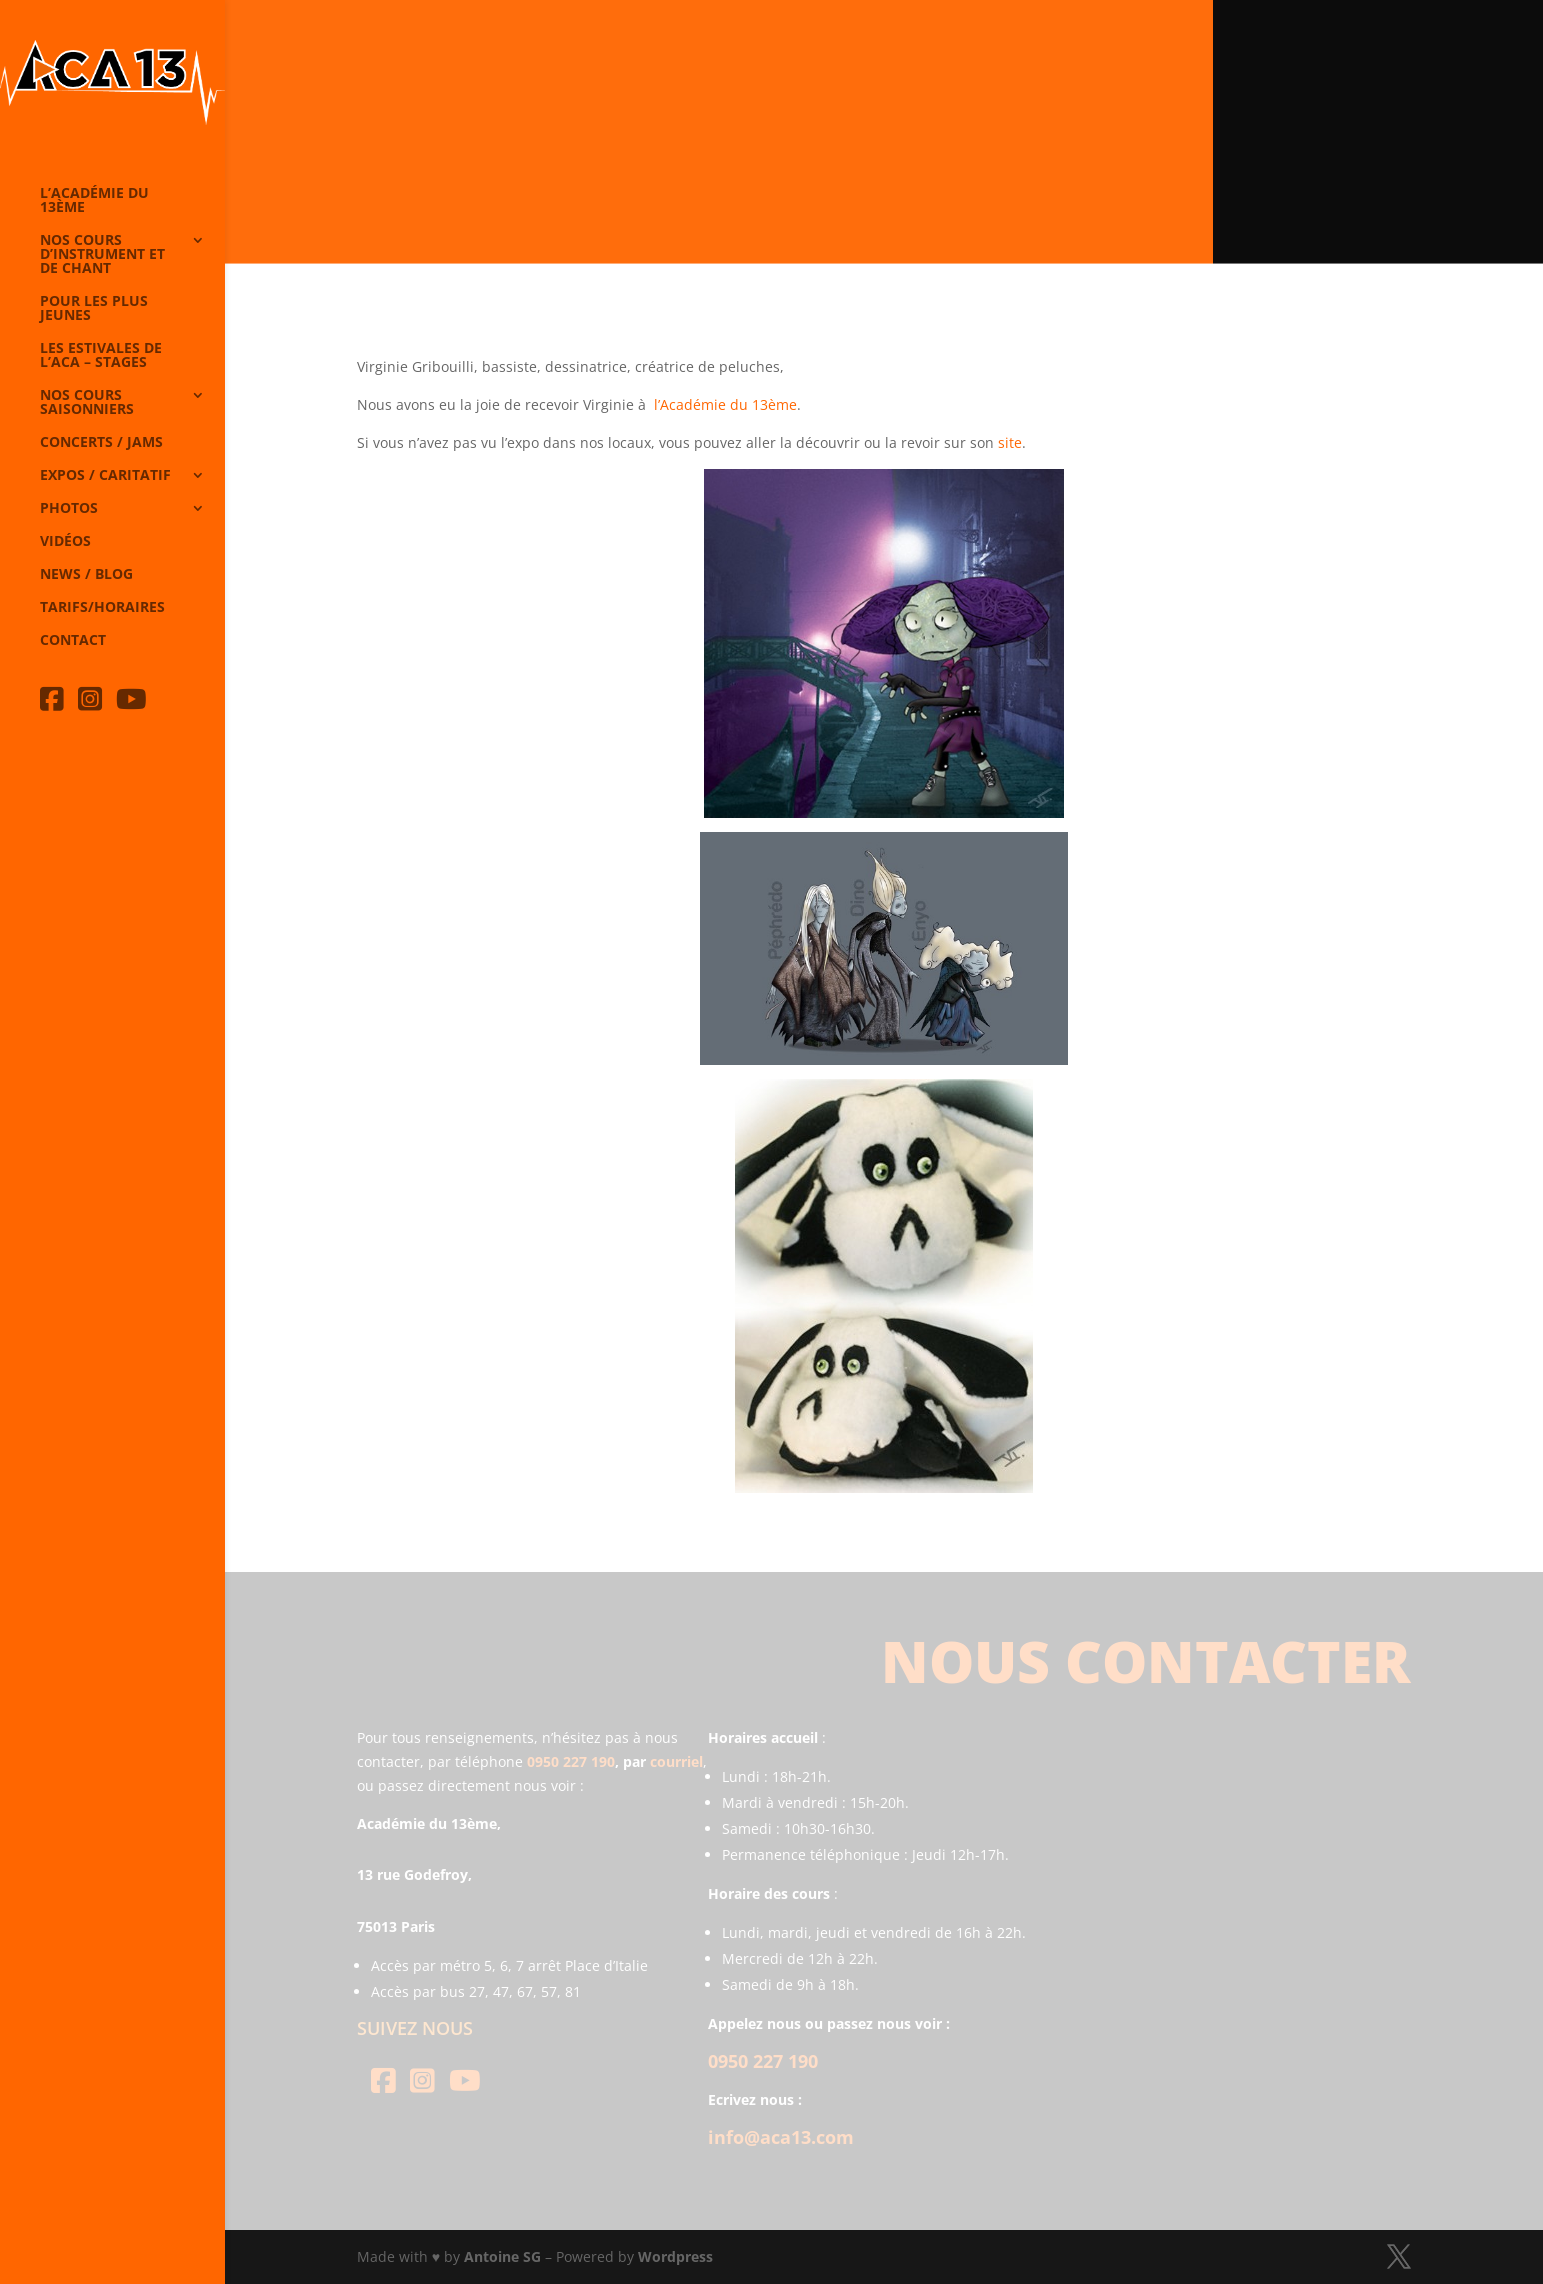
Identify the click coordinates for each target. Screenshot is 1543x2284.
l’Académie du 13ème (725, 404)
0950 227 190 (571, 1761)
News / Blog (86, 575)
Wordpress (675, 2256)
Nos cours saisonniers (87, 403)
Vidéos (65, 542)
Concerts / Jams (101, 443)
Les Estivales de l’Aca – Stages (101, 356)
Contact (73, 641)
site (1010, 442)
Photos (69, 509)
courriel (676, 1761)
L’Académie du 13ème (94, 201)
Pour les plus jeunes (94, 309)
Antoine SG (502, 2256)
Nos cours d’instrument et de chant (102, 255)
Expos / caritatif (105, 476)
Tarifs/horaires (102, 608)
